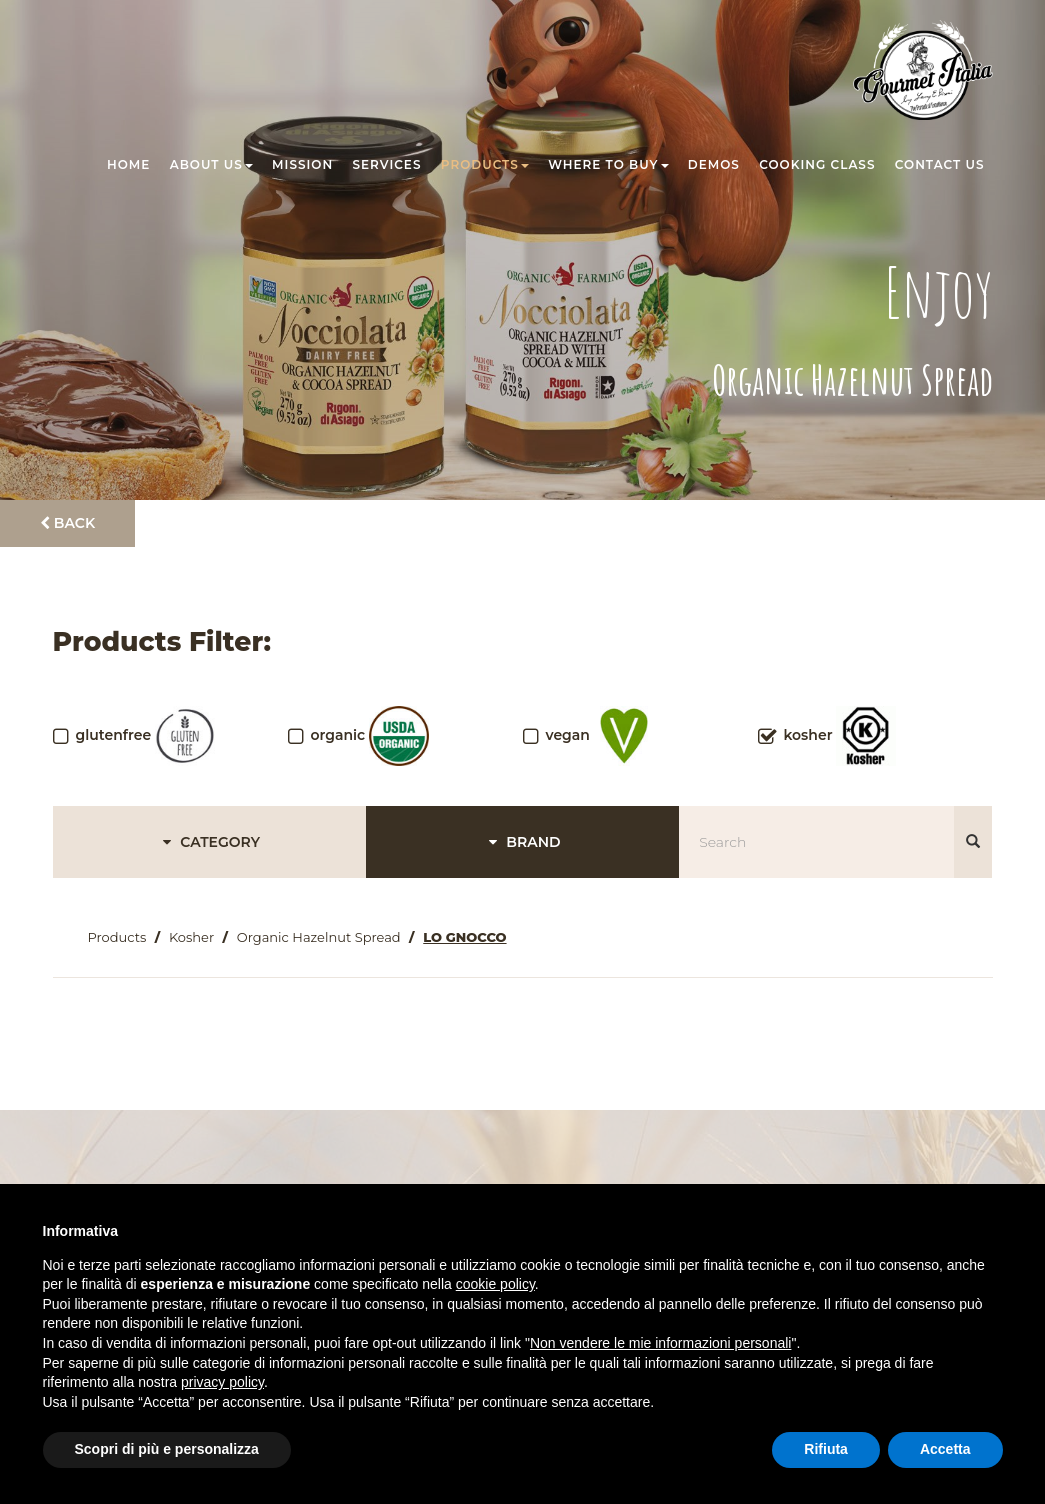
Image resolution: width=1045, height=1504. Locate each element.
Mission (302, 164)
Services (387, 164)
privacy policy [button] (222, 1382)
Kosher (191, 937)
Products (485, 164)
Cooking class (817, 164)
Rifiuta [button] (826, 1449)
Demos (714, 164)
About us (211, 164)
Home (128, 164)
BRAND (522, 842)
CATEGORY (208, 842)
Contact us (940, 164)
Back (67, 523)
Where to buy (608, 164)
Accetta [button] (945, 1449)
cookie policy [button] (495, 1284)
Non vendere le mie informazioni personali (660, 1343)
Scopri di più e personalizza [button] (167, 1449)
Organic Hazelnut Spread (319, 937)
